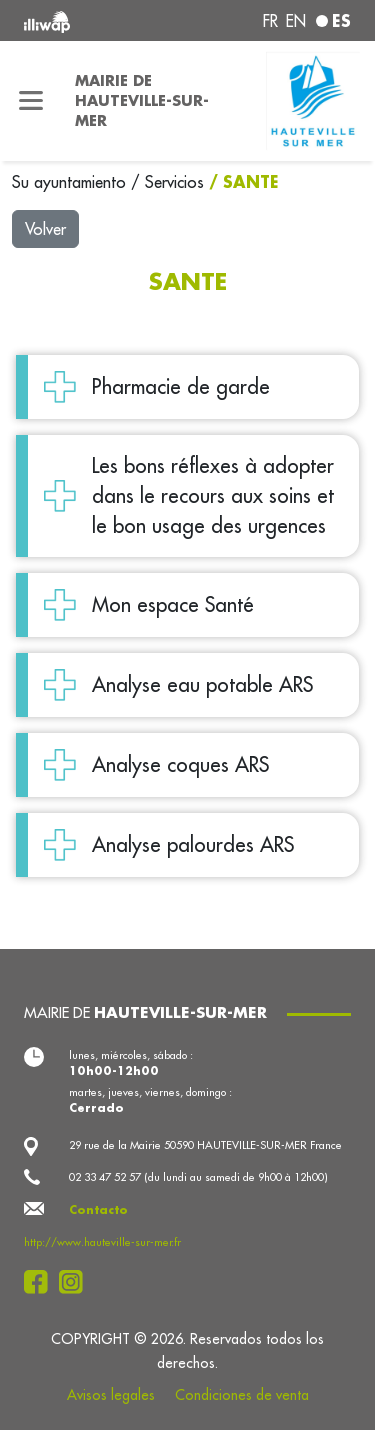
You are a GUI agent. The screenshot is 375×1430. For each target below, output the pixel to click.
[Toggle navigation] (31, 101)
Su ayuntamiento (71, 182)
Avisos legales (111, 1395)
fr (270, 21)
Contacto (98, 1210)
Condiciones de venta (242, 1395)
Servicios (177, 182)
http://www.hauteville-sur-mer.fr (102, 1242)
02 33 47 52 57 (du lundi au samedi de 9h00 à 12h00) (198, 1177)
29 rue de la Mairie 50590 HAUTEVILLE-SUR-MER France (205, 1145)
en (296, 21)
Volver (45, 229)
